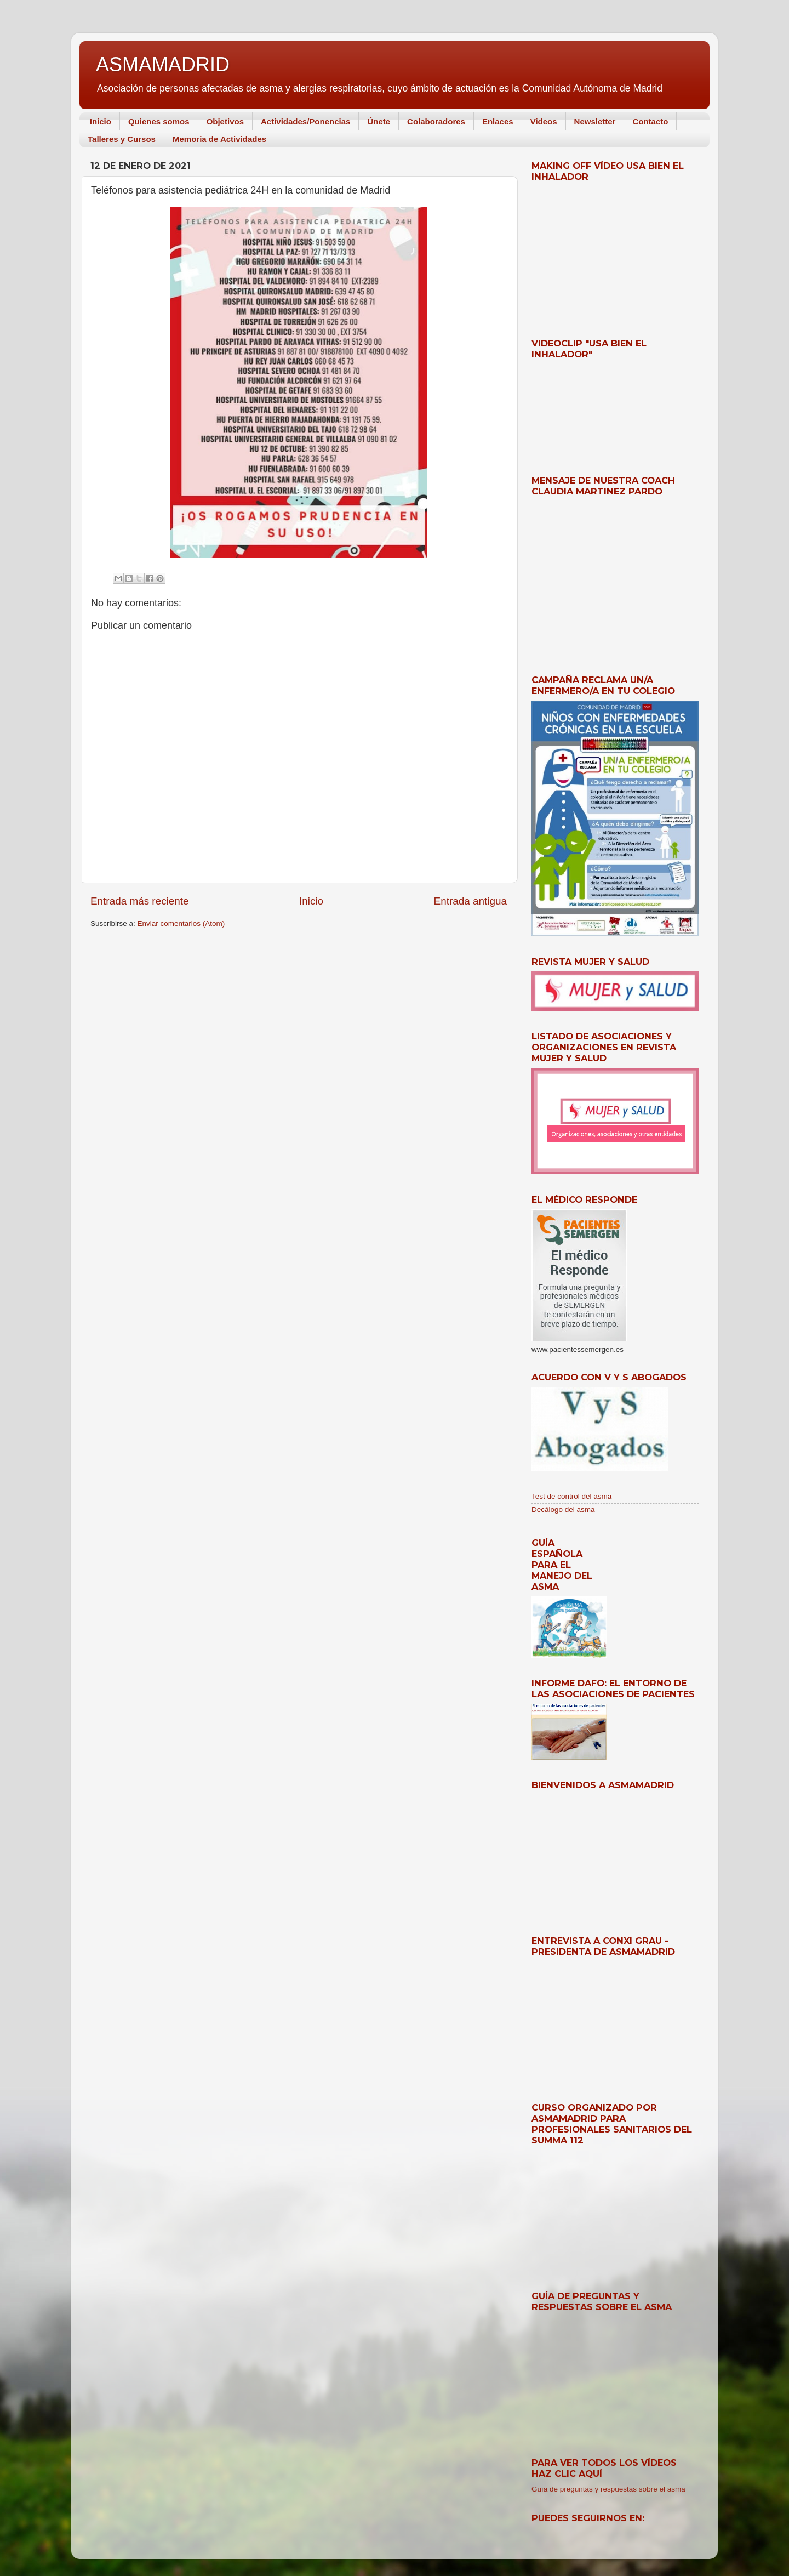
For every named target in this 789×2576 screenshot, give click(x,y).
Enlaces (497, 121)
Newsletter (595, 121)
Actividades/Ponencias (305, 121)
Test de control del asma (571, 1496)
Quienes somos (159, 121)
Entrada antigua (470, 901)
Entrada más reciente (139, 901)
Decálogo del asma (563, 1509)
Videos (543, 121)
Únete (378, 121)
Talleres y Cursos (122, 139)
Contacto (650, 121)
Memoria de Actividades (219, 139)
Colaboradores (436, 121)
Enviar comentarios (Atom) (181, 923)
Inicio (100, 121)
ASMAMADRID (163, 64)
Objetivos (225, 121)
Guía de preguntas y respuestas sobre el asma (608, 2489)
